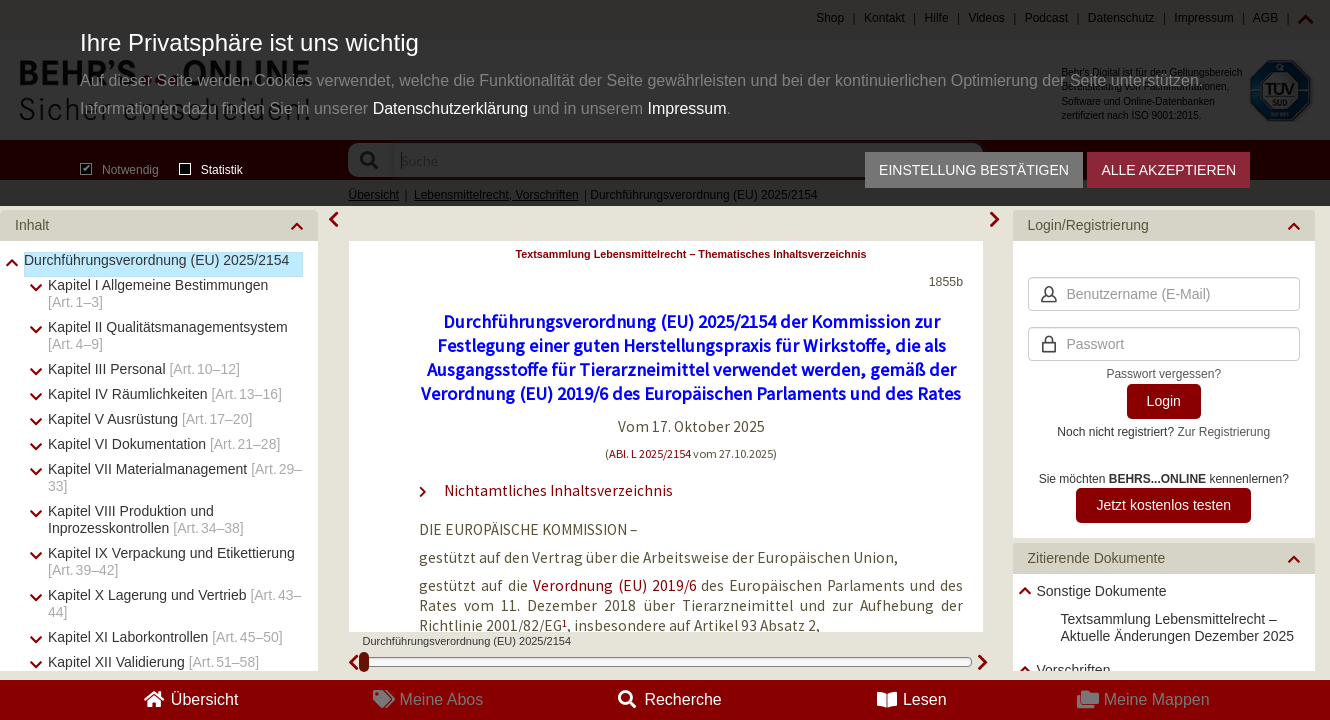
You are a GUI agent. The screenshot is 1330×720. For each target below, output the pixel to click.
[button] (159, 225)
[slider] (364, 662)
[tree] (1164, 644)
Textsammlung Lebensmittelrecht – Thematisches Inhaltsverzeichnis (690, 254)
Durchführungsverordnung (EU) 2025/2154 (156, 260)
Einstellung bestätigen (974, 170)
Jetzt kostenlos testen (1163, 505)
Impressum (686, 108)
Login (1164, 401)
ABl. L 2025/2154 (650, 453)
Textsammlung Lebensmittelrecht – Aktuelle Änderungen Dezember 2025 (1178, 627)
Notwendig (119, 170)
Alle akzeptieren (1168, 170)
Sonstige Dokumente (1102, 591)
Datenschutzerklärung (451, 108)
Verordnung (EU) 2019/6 (614, 585)
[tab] (159, 225)
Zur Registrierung (1223, 432)
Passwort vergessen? (1163, 374)
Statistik (211, 170)
